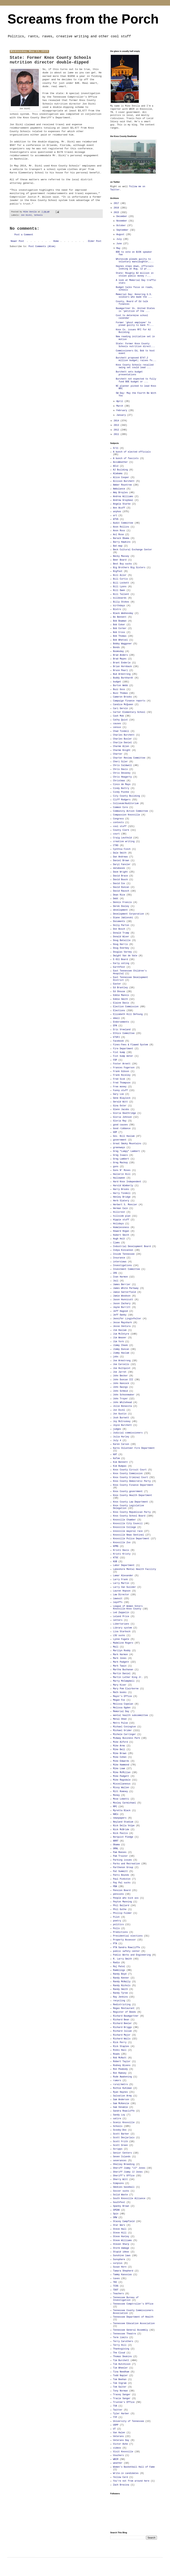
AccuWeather (120, 462)
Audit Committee (123, 523)
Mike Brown (119, 1753)
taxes (116, 2278)
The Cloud (119, 2353)
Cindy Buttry (121, 788)
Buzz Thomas (120, 693)
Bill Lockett (121, 583)
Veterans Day (121, 2440)
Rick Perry (119, 2042)
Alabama (117, 473)
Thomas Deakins (122, 2356)
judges (117, 1429)
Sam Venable (120, 2107)
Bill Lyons (119, 586)
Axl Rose (118, 534)
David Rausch (121, 891)
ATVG (115, 519)
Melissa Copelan (123, 1704)
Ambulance (119, 489)
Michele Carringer (124, 1734)
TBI (115, 2282)
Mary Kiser (119, 1685)
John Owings (120, 1387)
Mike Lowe (119, 1768)
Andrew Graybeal (123, 500)
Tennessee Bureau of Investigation (126, 2299)
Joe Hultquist (122, 1368)
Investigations (122, 1265)
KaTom (116, 1458)
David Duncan (121, 887)
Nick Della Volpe (124, 1825)
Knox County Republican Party (132, 1512)
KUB (115, 1561)
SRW (115, 2217)
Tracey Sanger (122, 2394)
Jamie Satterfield (124, 1292)
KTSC (115, 1557)
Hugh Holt (119, 1239)
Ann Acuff (119, 508)
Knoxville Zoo (122, 1542)
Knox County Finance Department (133, 1485)
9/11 (115, 448)
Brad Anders (120, 655)
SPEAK (116, 2210)
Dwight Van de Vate (125, 955)
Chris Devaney (122, 773)
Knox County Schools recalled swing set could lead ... (135, 366)
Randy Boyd (119, 1974)
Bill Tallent (121, 594)
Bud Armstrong (122, 674)
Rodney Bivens (122, 2065)
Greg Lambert (121, 1159)
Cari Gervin (120, 708)
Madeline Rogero (123, 1643)
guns (115, 1166)
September (123, 230)
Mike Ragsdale (122, 1780)
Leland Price (121, 1616)
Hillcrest (119, 1212)
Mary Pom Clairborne (126, 1688)
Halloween (119, 1178)
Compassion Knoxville (126, 815)
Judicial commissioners (128, 1433)
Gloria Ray (119, 1121)
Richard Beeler (122, 2023)
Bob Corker (119, 628)
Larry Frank (120, 1579)
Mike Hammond (121, 1765)
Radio (116, 1962)
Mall (115, 1647)
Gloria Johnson (122, 1117)
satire (117, 2118)
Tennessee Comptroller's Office (133, 2304)
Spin (115, 2214)
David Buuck (120, 879)
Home (56, 241)
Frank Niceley (122, 1075)
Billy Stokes (121, 602)
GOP (115, 1132)
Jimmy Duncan (121, 1349)
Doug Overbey (121, 948)
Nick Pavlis (120, 1833)
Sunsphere (119, 2259)
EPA (115, 1025)
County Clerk (121, 830)
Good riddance (122, 1128)
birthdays (119, 605)
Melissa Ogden (122, 1707)
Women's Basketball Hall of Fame (134, 2467)
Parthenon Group (123, 1867)
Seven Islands (122, 2156)
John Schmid (120, 1391)
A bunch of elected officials (132, 452)
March (120, 406)
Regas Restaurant (124, 2008)
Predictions (120, 1932)
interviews (119, 1261)
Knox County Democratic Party (132, 1481)
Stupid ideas (121, 2252)
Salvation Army (122, 2096)
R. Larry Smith (122, 1959)
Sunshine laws (122, 2255)
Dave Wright (120, 872)
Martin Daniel (122, 1673)
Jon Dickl (26, 215)
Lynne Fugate (121, 1639)
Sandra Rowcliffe (124, 2111)
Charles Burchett (124, 735)
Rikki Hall (119, 2050)
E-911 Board (120, 959)
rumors (117, 2080)
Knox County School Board (129, 1516)
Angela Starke (122, 504)
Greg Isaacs (120, 1155)
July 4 (117, 1440)
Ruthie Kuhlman (122, 2088)
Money (116, 1795)
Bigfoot (117, 571)
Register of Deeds (124, 2012)
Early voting (121, 963)
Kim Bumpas (119, 1466)
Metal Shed (119, 1719)
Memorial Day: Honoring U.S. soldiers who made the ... (134, 295)
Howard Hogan (121, 1231)
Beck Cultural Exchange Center (132, 549)
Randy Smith (120, 1989)
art (115, 515)
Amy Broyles (120, 492)
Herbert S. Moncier (125, 1204)
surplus (117, 2263)
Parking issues (122, 1860)
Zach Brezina (121, 2485)
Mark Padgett (121, 1662)
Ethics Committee (124, 1033)
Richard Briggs (122, 2027)
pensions (118, 1894)
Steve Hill (119, 2233)
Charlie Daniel (122, 742)
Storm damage (121, 2248)
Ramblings (119, 1970)
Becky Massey (121, 556)
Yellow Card (120, 2477)
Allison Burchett (124, 481)
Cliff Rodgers (122, 799)
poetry (117, 1921)
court (116, 834)
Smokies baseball (124, 2187)
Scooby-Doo (119, 2130)
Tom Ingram (119, 2383)
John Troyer (120, 1398)
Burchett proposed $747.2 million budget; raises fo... (136, 359)
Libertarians (121, 1624)
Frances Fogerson (124, 1067)
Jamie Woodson (122, 1296)
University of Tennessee (128, 2421)
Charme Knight (122, 750)
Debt (115, 898)
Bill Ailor (119, 575)
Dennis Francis (122, 902)
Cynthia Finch (122, 849)
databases (119, 868)
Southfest (119, 2202)
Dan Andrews (120, 857)
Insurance (119, 1258)
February (122, 410)
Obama (116, 1844)
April (120, 401)
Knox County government (128, 1491)
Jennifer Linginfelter (127, 1318)
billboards (119, 598)
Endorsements (121, 1022)
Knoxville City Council (128, 1523)
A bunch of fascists (126, 458)
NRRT (115, 1841)
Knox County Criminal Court (130, 1477)
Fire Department (123, 1048)
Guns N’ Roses (122, 1170)
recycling (119, 2000)
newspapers (119, 1818)
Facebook (118, 1041)
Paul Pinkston (122, 1879)
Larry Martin (121, 1583)
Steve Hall (119, 2229)
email (116, 1018)
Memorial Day (121, 1711)
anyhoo (117, 511)
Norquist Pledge (123, 1837)
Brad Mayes (119, 659)
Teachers (118, 2293)
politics (118, 1924)
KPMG (115, 1546)
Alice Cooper (121, 477)
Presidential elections (128, 1936)
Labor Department (124, 1565)
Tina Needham (121, 2372)
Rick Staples (121, 2046)
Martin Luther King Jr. (128, 1677)
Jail (115, 1281)
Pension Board (122, 1890)
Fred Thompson (122, 1083)
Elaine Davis (121, 1003)
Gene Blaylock (122, 1098)
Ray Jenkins (120, 1997)
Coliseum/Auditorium (126, 803)
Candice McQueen (123, 704)
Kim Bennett (120, 1462)
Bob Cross (119, 632)
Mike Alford (120, 1742)
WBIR (115, 2459)
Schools (38, 215)
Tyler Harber (121, 2413)
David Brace (120, 876)
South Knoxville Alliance (129, 2198)
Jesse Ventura (122, 1326)
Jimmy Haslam (121, 1353)
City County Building (126, 796)
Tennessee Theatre (124, 2333)
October (121, 225)
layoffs (117, 1602)
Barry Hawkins (122, 542)
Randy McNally (122, 1981)
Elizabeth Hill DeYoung (128, 1014)
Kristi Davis (121, 1550)
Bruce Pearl (120, 670)
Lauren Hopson (122, 1591)
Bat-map (117, 546)
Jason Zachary (122, 1303)
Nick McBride (121, 1829)
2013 (117, 425)
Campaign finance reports (129, 701)
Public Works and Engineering (132, 1955)
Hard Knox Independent (127, 1181)
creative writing (124, 841)
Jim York (118, 1341)
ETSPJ (116, 1037)
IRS (115, 1273)
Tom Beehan (119, 2379)
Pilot (116, 1917)
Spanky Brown (121, 2206)
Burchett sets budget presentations (129, 373)
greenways (119, 1147)
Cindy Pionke (121, 792)
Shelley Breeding (124, 2164)
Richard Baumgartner (126, 2016)
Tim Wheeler (120, 2368)
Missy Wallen (121, 1787)
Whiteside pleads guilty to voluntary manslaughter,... (135, 260)
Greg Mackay (120, 1162)
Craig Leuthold (122, 838)
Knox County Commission (128, 1473)
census (117, 727)
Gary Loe (118, 1094)
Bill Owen (119, 590)
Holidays (118, 1223)
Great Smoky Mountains (127, 1143)
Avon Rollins (121, 527)
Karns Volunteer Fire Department (134, 1448)
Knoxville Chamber (124, 1520)
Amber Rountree (122, 485)
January (121, 415)
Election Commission (126, 1006)
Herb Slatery (121, 1200)
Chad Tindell (121, 731)
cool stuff (119, 826)
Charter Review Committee (129, 758)
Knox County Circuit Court (130, 1470)
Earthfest (119, 967)
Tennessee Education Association (134, 2323)
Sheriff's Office (124, 2175)
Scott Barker (121, 2134)
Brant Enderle (122, 662)
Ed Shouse (119, 991)
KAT (115, 1454)
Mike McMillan (122, 1772)
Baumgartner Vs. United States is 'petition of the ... (135, 309)
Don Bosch (119, 929)
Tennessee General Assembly (130, 2330)
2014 (117, 420)
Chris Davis (120, 769)
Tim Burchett (121, 2360)
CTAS (115, 845)
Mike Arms (119, 1746)
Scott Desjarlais (124, 2137)
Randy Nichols (122, 1985)
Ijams (116, 1242)
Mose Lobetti (121, 1799)
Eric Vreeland (122, 1029)
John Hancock (121, 1383)
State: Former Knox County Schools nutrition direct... (135, 345)
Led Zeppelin (121, 1612)
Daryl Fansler (122, 864)
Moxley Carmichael (124, 1803)
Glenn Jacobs (121, 1109)
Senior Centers (122, 2153)
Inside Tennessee (124, 1254)
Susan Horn (119, 2267)
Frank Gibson (121, 1071)
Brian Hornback (122, 666)
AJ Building (120, 470)
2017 (117, 203)
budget (117, 682)
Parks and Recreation (126, 1863)
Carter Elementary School (129, 712)
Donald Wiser (121, 936)
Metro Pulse (120, 1723)
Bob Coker (119, 624)
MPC (115, 1806)
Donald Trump (121, 933)
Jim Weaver (119, 1337)
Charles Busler (122, 739)
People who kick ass (126, 1898)
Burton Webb (120, 685)
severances (119, 2160)
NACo (115, 1814)
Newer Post (17, 241)
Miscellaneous (122, 1784)
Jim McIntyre (121, 1334)
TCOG (115, 2286)
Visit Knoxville (123, 2451)
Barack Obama (121, 538)
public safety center (126, 1951)
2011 (117, 434)
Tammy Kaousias (122, 2274)
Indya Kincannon (123, 1250)
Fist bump (119, 1052)
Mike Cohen (119, 1757)
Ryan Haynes (120, 2092)
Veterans (118, 2436)
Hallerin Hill (122, 1174)
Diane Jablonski (123, 917)
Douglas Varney (122, 952)
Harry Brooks (121, 1189)
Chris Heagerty (122, 777)
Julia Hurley (121, 1437)
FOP (115, 1060)
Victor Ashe (120, 2444)
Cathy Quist (120, 720)
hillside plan (122, 1216)
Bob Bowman (119, 621)
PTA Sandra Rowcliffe (126, 1947)
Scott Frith (120, 2141)
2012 (117, 430)
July (119, 239)
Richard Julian (122, 2031)
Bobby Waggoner (122, 643)
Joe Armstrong (122, 1360)
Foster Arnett (122, 1063)
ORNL (115, 1848)
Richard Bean (121, 2019)
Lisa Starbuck (122, 1631)
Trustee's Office (124, 2402)
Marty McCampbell (124, 1681)
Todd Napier (120, 2375)
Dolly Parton (121, 925)
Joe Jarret (119, 1372)
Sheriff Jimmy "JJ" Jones (129, 2168)
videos (117, 2448)
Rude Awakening (122, 2077)
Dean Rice (119, 895)
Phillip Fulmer (122, 1913)
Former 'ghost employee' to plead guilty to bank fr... (135, 324)
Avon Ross (119, 530)
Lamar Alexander (123, 1575)
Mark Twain (119, 1666)
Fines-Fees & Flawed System (130, 1044)
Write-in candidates (126, 2473)
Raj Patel (119, 1966)
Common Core (120, 807)
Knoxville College (124, 1527)
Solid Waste (120, 2194)
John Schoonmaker (124, 1395)
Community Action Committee (130, 811)
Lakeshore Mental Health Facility (134, 1569)
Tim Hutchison (122, 2364)
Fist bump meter (123, 1056)
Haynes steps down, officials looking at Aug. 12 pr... (135, 267)
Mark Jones (119, 1658)
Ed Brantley (120, 987)
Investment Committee (126, 1269)
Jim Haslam (119, 1330)
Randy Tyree (120, 1993)
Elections (119, 1010)
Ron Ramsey (119, 2073)
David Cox (119, 883)
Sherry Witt (120, 2179)
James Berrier (122, 1284)
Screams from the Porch (83, 19)
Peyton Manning (122, 1902)
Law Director (121, 1594)
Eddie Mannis (121, 995)
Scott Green (120, 2145)
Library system (122, 1628)
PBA (115, 1886)
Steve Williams (122, 2240)
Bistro (117, 609)
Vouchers (118, 2455)
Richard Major (122, 2035)
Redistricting (122, 2004)
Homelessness (121, 1227)
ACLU (115, 466)
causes (117, 723)
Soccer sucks (121, 2191)
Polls (116, 1928)
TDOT (115, 2290)
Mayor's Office (122, 1696)
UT (114, 2429)
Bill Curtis (120, 579)
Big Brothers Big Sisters (129, 567)
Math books (119, 1692)
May (119, 248)
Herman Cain (120, 1208)
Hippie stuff (121, 1219)
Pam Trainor (120, 1856)
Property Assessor (124, 1940)
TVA (115, 2406)
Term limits (120, 2337)
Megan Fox (119, 1700)
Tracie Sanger (122, 2398)
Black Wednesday (123, 613)
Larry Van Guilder (124, 1587)
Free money (119, 1086)
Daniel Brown (121, 860)
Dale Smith (119, 853)
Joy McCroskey (122, 1421)
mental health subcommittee (130, 1715)
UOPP (115, 2425)
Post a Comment (23, 234)
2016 (117, 208)
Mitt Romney (120, 1791)
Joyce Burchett (122, 1425)
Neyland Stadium (123, 1822)
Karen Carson (121, 1444)
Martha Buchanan (123, 1669)
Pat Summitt (120, 1871)
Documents (119, 921)
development (120, 910)
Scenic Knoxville (124, 2122)
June (119, 243)
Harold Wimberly (123, 1185)
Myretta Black (122, 1810)
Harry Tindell (122, 1193)
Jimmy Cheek (120, 1345)
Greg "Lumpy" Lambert (126, 1151)
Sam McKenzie (121, 2103)
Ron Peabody (120, 2069)
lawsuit (117, 1598)
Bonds (116, 647)
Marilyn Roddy (122, 1650)
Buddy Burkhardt (123, 678)
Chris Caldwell (122, 765)
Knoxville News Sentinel (128, 1535)
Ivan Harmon (120, 1277)
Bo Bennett (119, 617)
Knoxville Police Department (131, 1538)
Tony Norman (120, 2391)
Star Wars (119, 2225)
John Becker (120, 1375)
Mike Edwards (121, 1761)
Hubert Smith (121, 1235)
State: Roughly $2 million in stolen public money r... (135, 274)
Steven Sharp (121, 2244)
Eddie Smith (120, 999)
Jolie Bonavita (122, 1406)
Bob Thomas (119, 636)
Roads (116, 2054)
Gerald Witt (120, 1102)
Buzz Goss (119, 689)
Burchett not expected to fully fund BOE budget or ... (136, 380)
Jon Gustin (119, 1414)
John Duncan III (123, 1379)
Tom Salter (119, 2387)
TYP (115, 2417)
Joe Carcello (121, 1364)
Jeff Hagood (120, 1311)
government (119, 1140)
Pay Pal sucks (122, 1882)
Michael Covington (124, 1726)
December (122, 216)
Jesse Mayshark (122, 1322)
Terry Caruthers (123, 2341)
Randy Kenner (121, 1978)
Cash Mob (118, 716)
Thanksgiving (121, 2349)
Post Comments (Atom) (42, 246)
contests (118, 822)
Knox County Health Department (132, 1495)
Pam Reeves (119, 1852)
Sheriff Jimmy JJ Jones (128, 2172)
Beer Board (119, 560)
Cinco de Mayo (122, 784)
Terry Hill (119, 2345)
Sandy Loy (119, 2115)
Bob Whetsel (120, 640)
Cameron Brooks (122, 697)
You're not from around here (131, 2481)
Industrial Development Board (132, 1246)
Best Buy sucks (122, 564)
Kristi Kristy (122, 1554)
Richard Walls (122, 2038)
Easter (117, 984)
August (121, 234)
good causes (120, 1125)
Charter (117, 754)
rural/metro (120, 2084)
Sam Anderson (121, 2099)
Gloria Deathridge (124, 1113)
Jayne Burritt (122, 1307)
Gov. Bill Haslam (124, 1136)
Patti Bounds (121, 1875)
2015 (117, 212)
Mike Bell (119, 1749)
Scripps (117, 2149)
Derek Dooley (121, 906)
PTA (115, 1943)
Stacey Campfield (124, 2221)
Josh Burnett (121, 1417)
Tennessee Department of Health (133, 2317)
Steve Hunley (121, 2236)
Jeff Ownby (119, 1315)
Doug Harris (120, 944)
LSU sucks (119, 1635)
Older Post (94, 241)
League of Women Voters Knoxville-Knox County (128, 1607)
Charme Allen (121, 746)
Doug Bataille (122, 940)
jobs (115, 1356)
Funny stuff (120, 1090)
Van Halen (119, 2432)
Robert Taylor (122, 2061)
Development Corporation (128, 914)
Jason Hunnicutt (123, 1299)
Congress (118, 818)
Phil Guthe (119, 1909)
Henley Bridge (122, 1197)
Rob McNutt (119, 2058)
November (122, 221)
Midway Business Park (126, 1738)
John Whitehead (122, 1402)
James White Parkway (126, 1288)
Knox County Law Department (130, 1502)
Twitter (117, 2410)
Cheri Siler (120, 761)
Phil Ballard (121, 1905)
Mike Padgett (121, 1776)
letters (117, 1620)
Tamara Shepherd (123, 2271)
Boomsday (118, 651)
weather (117, 2463)
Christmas (119, 780)
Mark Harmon (120, 1654)
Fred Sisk (119, 1079)
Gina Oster (119, 1105)
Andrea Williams (123, 496)
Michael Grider (122, 1730)
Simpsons (118, 2183)
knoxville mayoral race (128, 1531)
